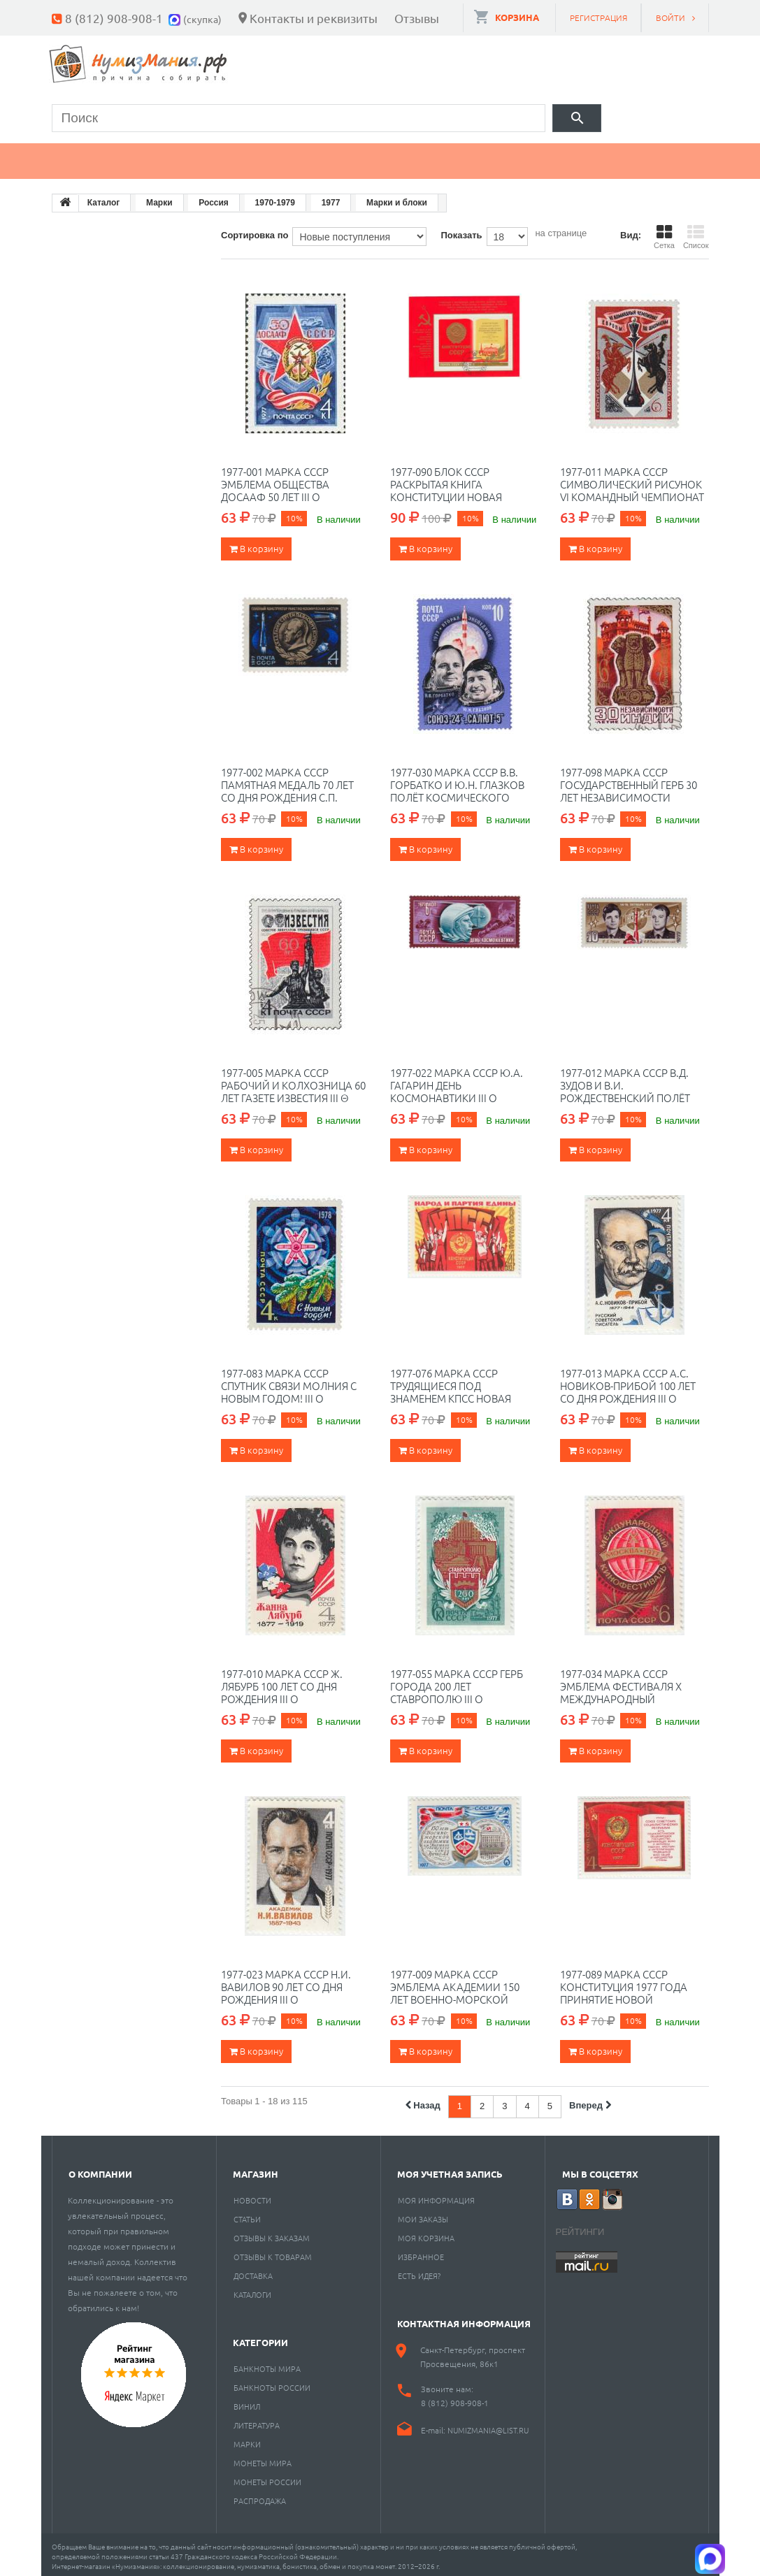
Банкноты (193, 157)
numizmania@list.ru (488, 2425)
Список (696, 232)
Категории (260, 2338)
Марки (289, 157)
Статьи (247, 2214)
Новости (252, 2195)
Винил (247, 2402)
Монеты (92, 157)
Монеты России (267, 2477)
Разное (570, 157)
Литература (257, 2420)
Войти (670, 17)
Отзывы (416, 17)
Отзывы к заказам (272, 2233)
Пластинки (469, 157)
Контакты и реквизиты (314, 17)
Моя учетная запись (450, 2170)
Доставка (253, 2271)
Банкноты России (272, 2383)
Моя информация (436, 2195)
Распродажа (260, 2496)
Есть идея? (419, 2271)
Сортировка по (254, 231)
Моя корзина (426, 2233)
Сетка (664, 232)
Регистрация (598, 17)
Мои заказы (423, 2214)
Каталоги (252, 2290)
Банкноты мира (267, 2364)
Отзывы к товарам (273, 2252)
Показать (461, 231)
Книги (371, 157)
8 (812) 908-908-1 (114, 17)
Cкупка (659, 157)
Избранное (421, 2252)
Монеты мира (263, 2458)
